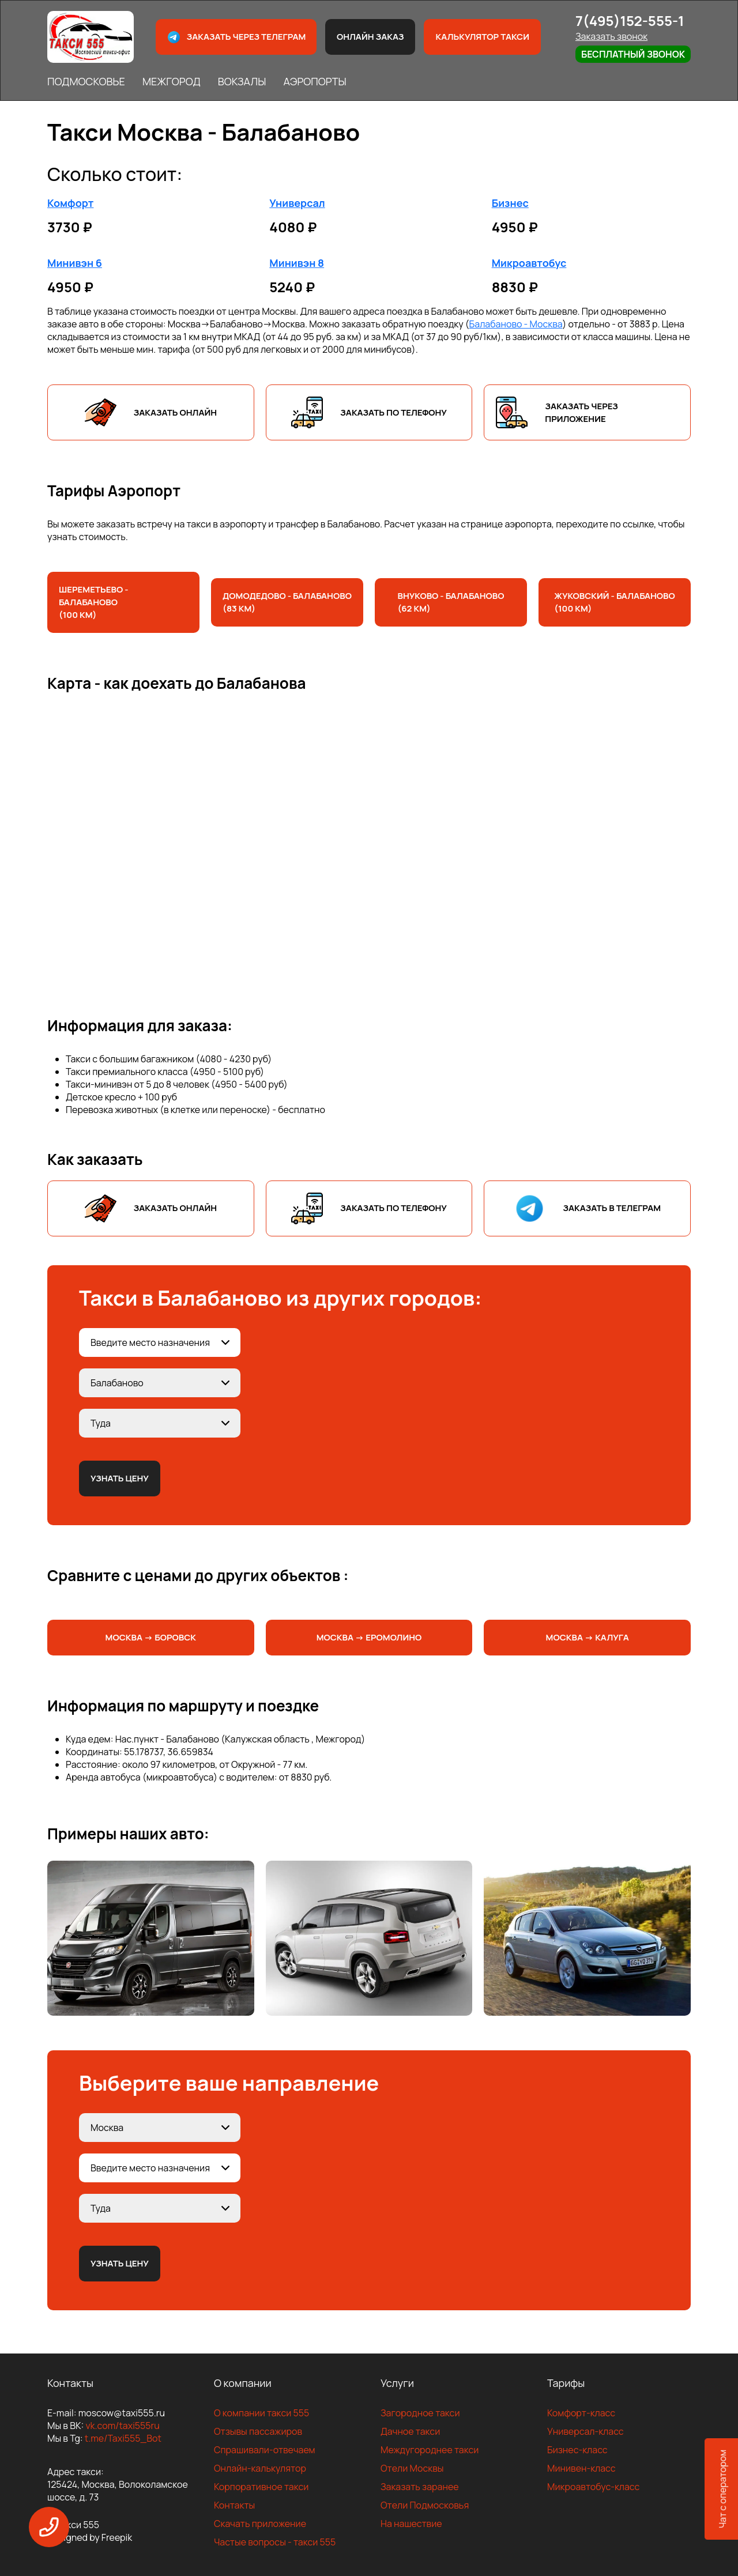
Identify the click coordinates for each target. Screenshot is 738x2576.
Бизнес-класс (577, 2449)
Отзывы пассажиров (258, 2431)
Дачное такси (410, 2431)
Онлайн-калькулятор (260, 2468)
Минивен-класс (581, 2468)
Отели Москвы (412, 2468)
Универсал (297, 203)
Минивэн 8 (296, 263)
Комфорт (70, 203)
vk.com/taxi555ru (122, 2425)
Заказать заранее (420, 2486)
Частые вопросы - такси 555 (275, 2542)
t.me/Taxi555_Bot (123, 2438)
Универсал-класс (585, 2431)
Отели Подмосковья (425, 2505)
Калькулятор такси (482, 37)
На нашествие (411, 2523)
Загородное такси (420, 2413)
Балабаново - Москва (516, 324)
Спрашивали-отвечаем (264, 2449)
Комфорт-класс (581, 2413)
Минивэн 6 (74, 263)
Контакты (234, 2505)
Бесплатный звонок (633, 54)
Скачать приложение (260, 2523)
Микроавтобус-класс (593, 2486)
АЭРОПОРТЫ (314, 81)
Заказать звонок (611, 36)
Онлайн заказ (370, 37)
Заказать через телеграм (236, 37)
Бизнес (510, 203)
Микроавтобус (529, 263)
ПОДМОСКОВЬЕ (86, 81)
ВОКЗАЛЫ (242, 81)
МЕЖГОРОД (171, 81)
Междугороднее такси (430, 2449)
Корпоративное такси (261, 2486)
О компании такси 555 (261, 2413)
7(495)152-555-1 (629, 20)
